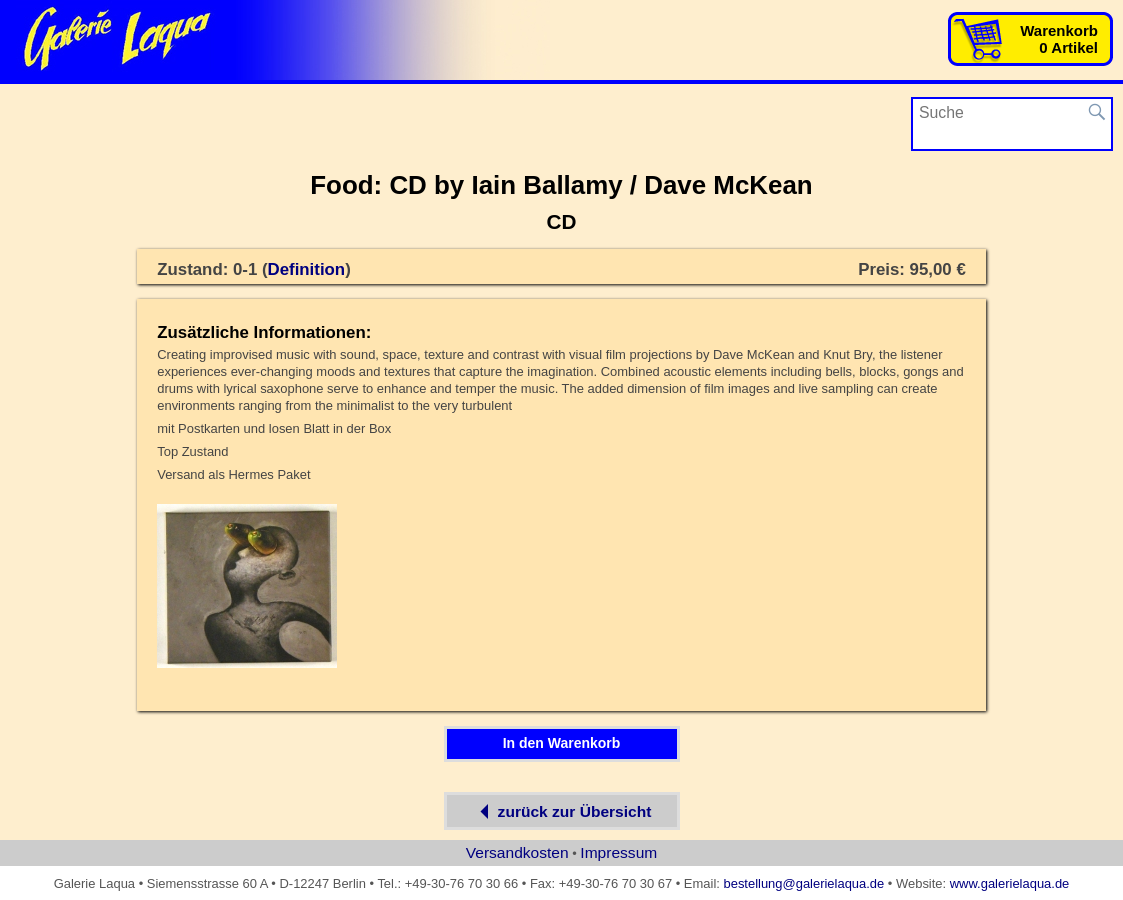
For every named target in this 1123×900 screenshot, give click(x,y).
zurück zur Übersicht (562, 811)
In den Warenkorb (562, 743)
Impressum (618, 852)
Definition (307, 269)
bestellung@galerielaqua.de (803, 883)
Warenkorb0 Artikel (1059, 39)
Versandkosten (517, 852)
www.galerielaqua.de (1010, 883)
